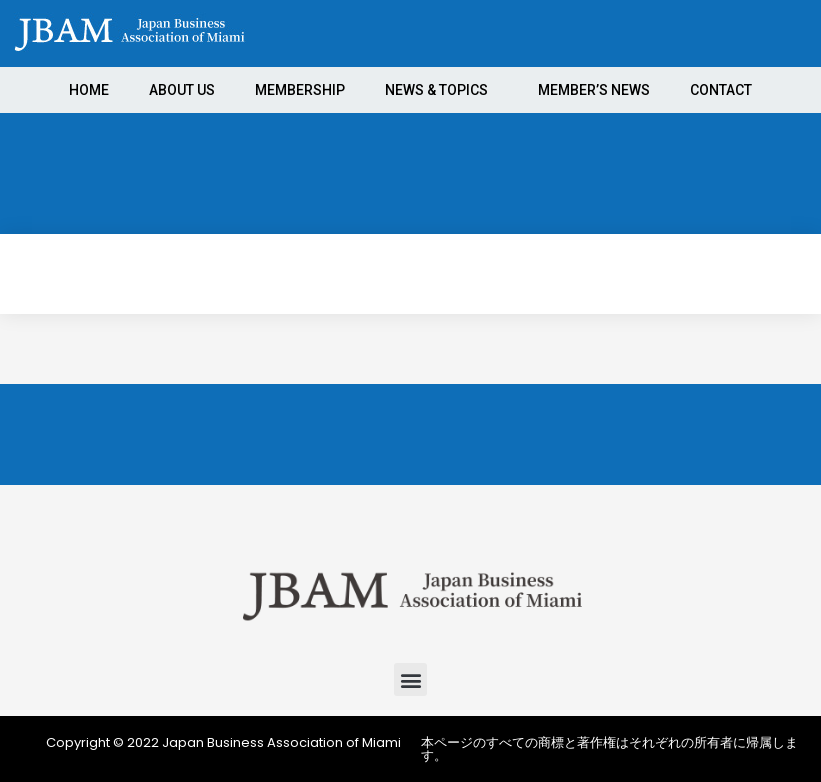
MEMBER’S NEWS (594, 90)
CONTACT (721, 90)
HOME (89, 90)
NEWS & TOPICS (441, 90)
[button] (410, 679)
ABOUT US (182, 90)
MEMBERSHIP (300, 90)
